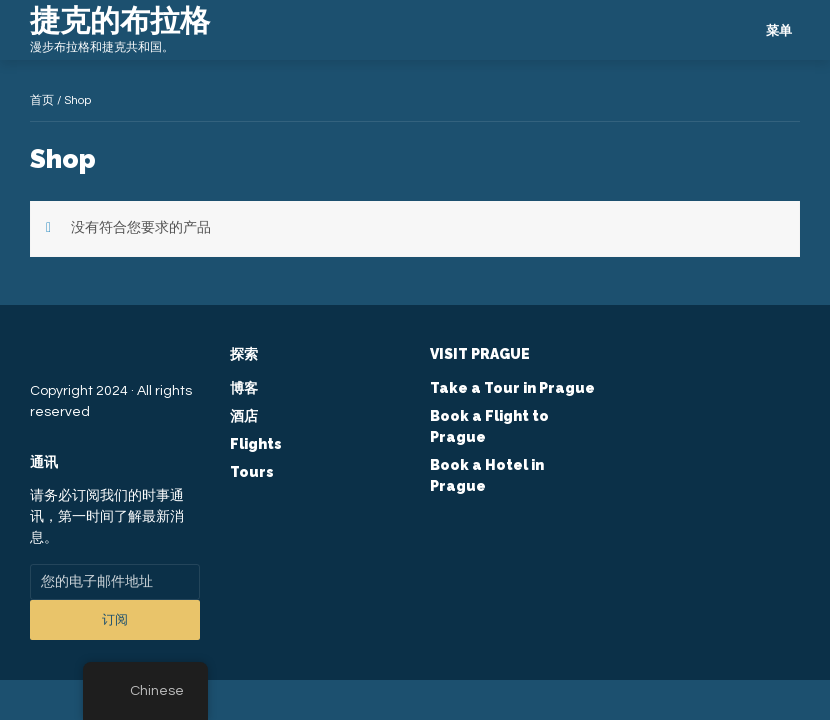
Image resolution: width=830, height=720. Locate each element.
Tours (252, 472)
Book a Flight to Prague (489, 426)
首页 (42, 100)
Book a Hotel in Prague (487, 475)
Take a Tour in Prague (512, 388)
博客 (244, 388)
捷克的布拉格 (120, 20)
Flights (256, 444)
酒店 (244, 416)
